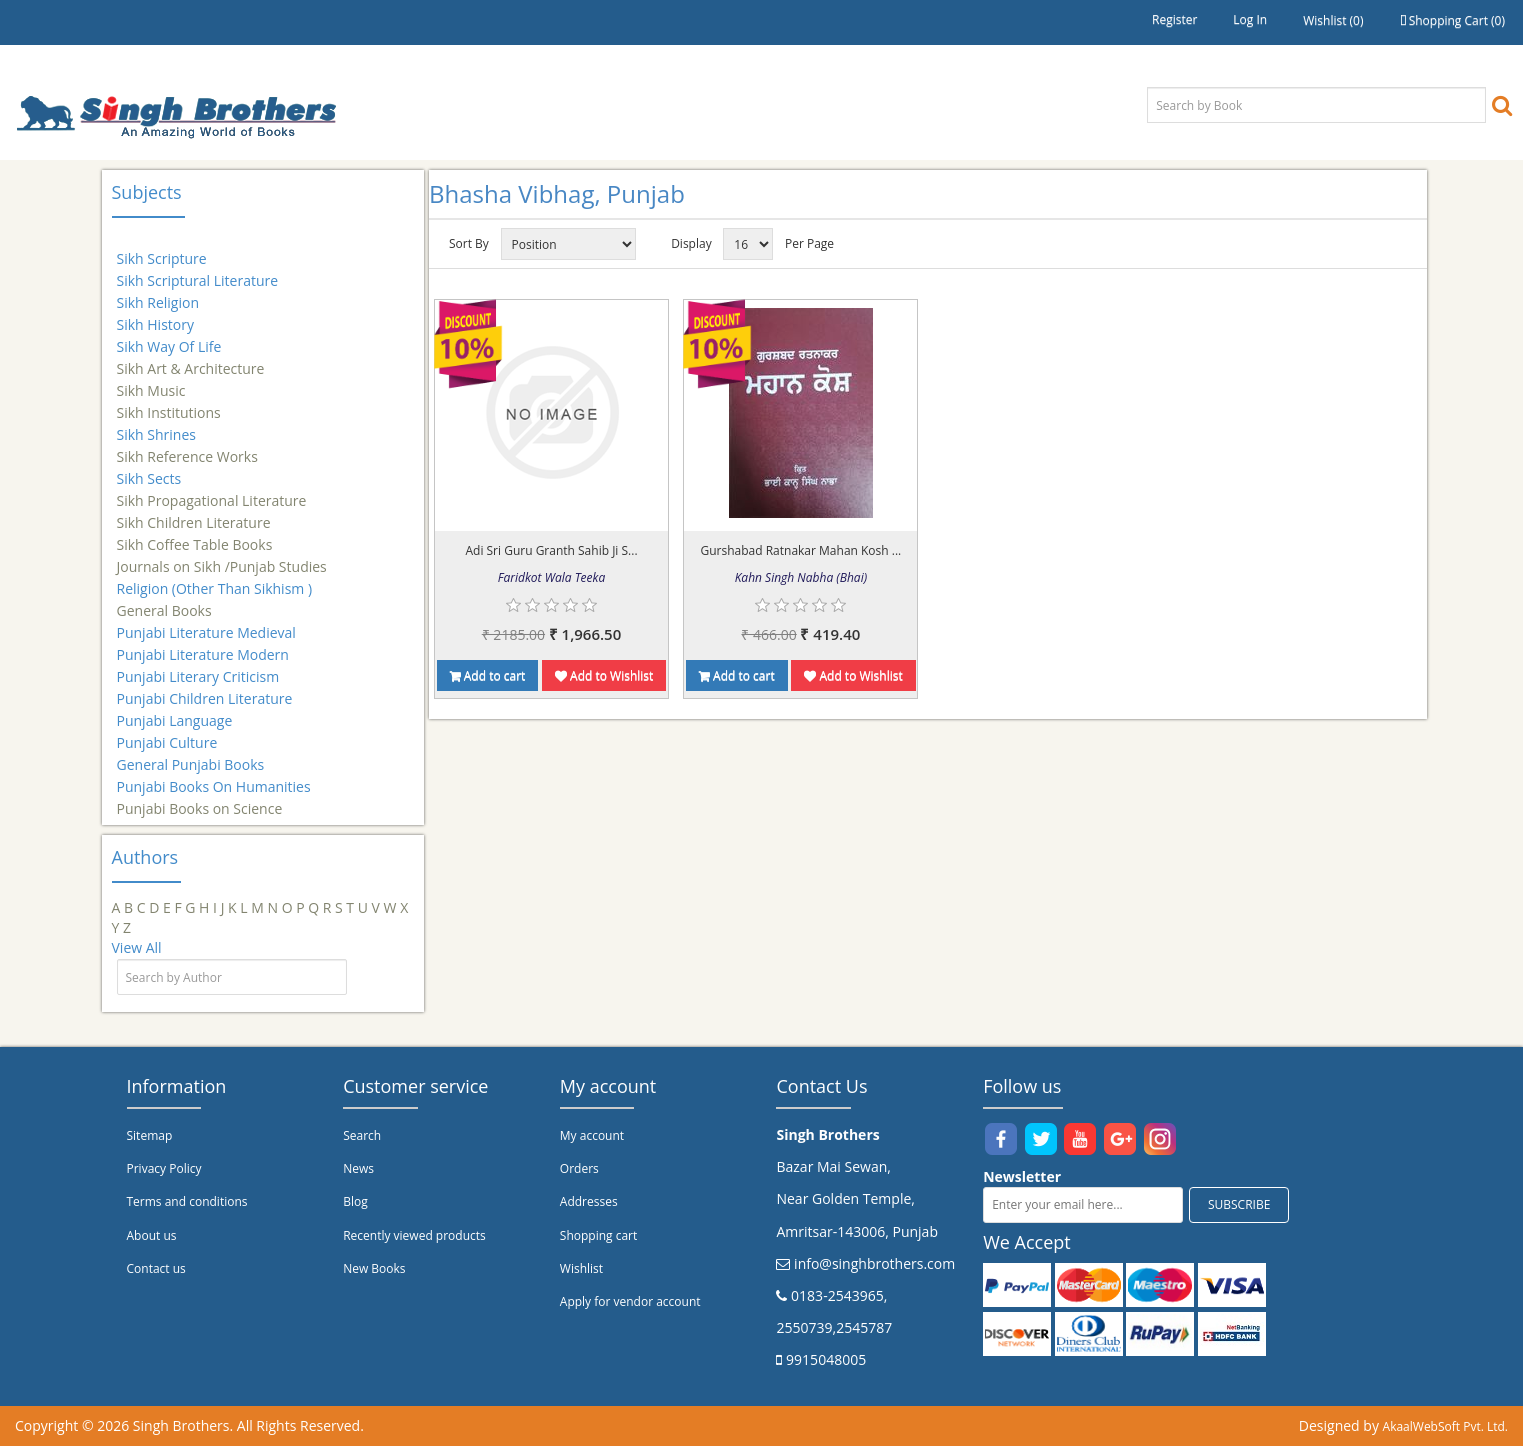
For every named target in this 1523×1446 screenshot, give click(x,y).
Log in (1250, 19)
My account (592, 1135)
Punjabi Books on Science (200, 799)
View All (137, 947)
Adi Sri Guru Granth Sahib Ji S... (551, 550)
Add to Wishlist (604, 675)
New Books (374, 1268)
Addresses (589, 1201)
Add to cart (488, 675)
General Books (164, 601)
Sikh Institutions (169, 403)
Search (362, 1135)
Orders (579, 1168)
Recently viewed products (414, 1235)
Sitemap (150, 1135)
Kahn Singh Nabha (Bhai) (801, 577)
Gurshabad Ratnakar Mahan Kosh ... (800, 550)
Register (1174, 19)
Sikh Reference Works (187, 447)
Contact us (156, 1268)
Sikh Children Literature (194, 513)
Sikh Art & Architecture (191, 359)
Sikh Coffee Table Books (195, 535)
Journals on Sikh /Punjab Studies (222, 557)
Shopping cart (598, 1235)
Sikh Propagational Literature (212, 491)
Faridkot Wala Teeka (551, 577)
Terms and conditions (187, 1201)
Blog (355, 1201)
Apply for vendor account (630, 1301)
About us (152, 1235)
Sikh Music (151, 381)
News (358, 1168)
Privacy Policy (164, 1168)
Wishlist (581, 1268)
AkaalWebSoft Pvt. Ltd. (1445, 1426)
